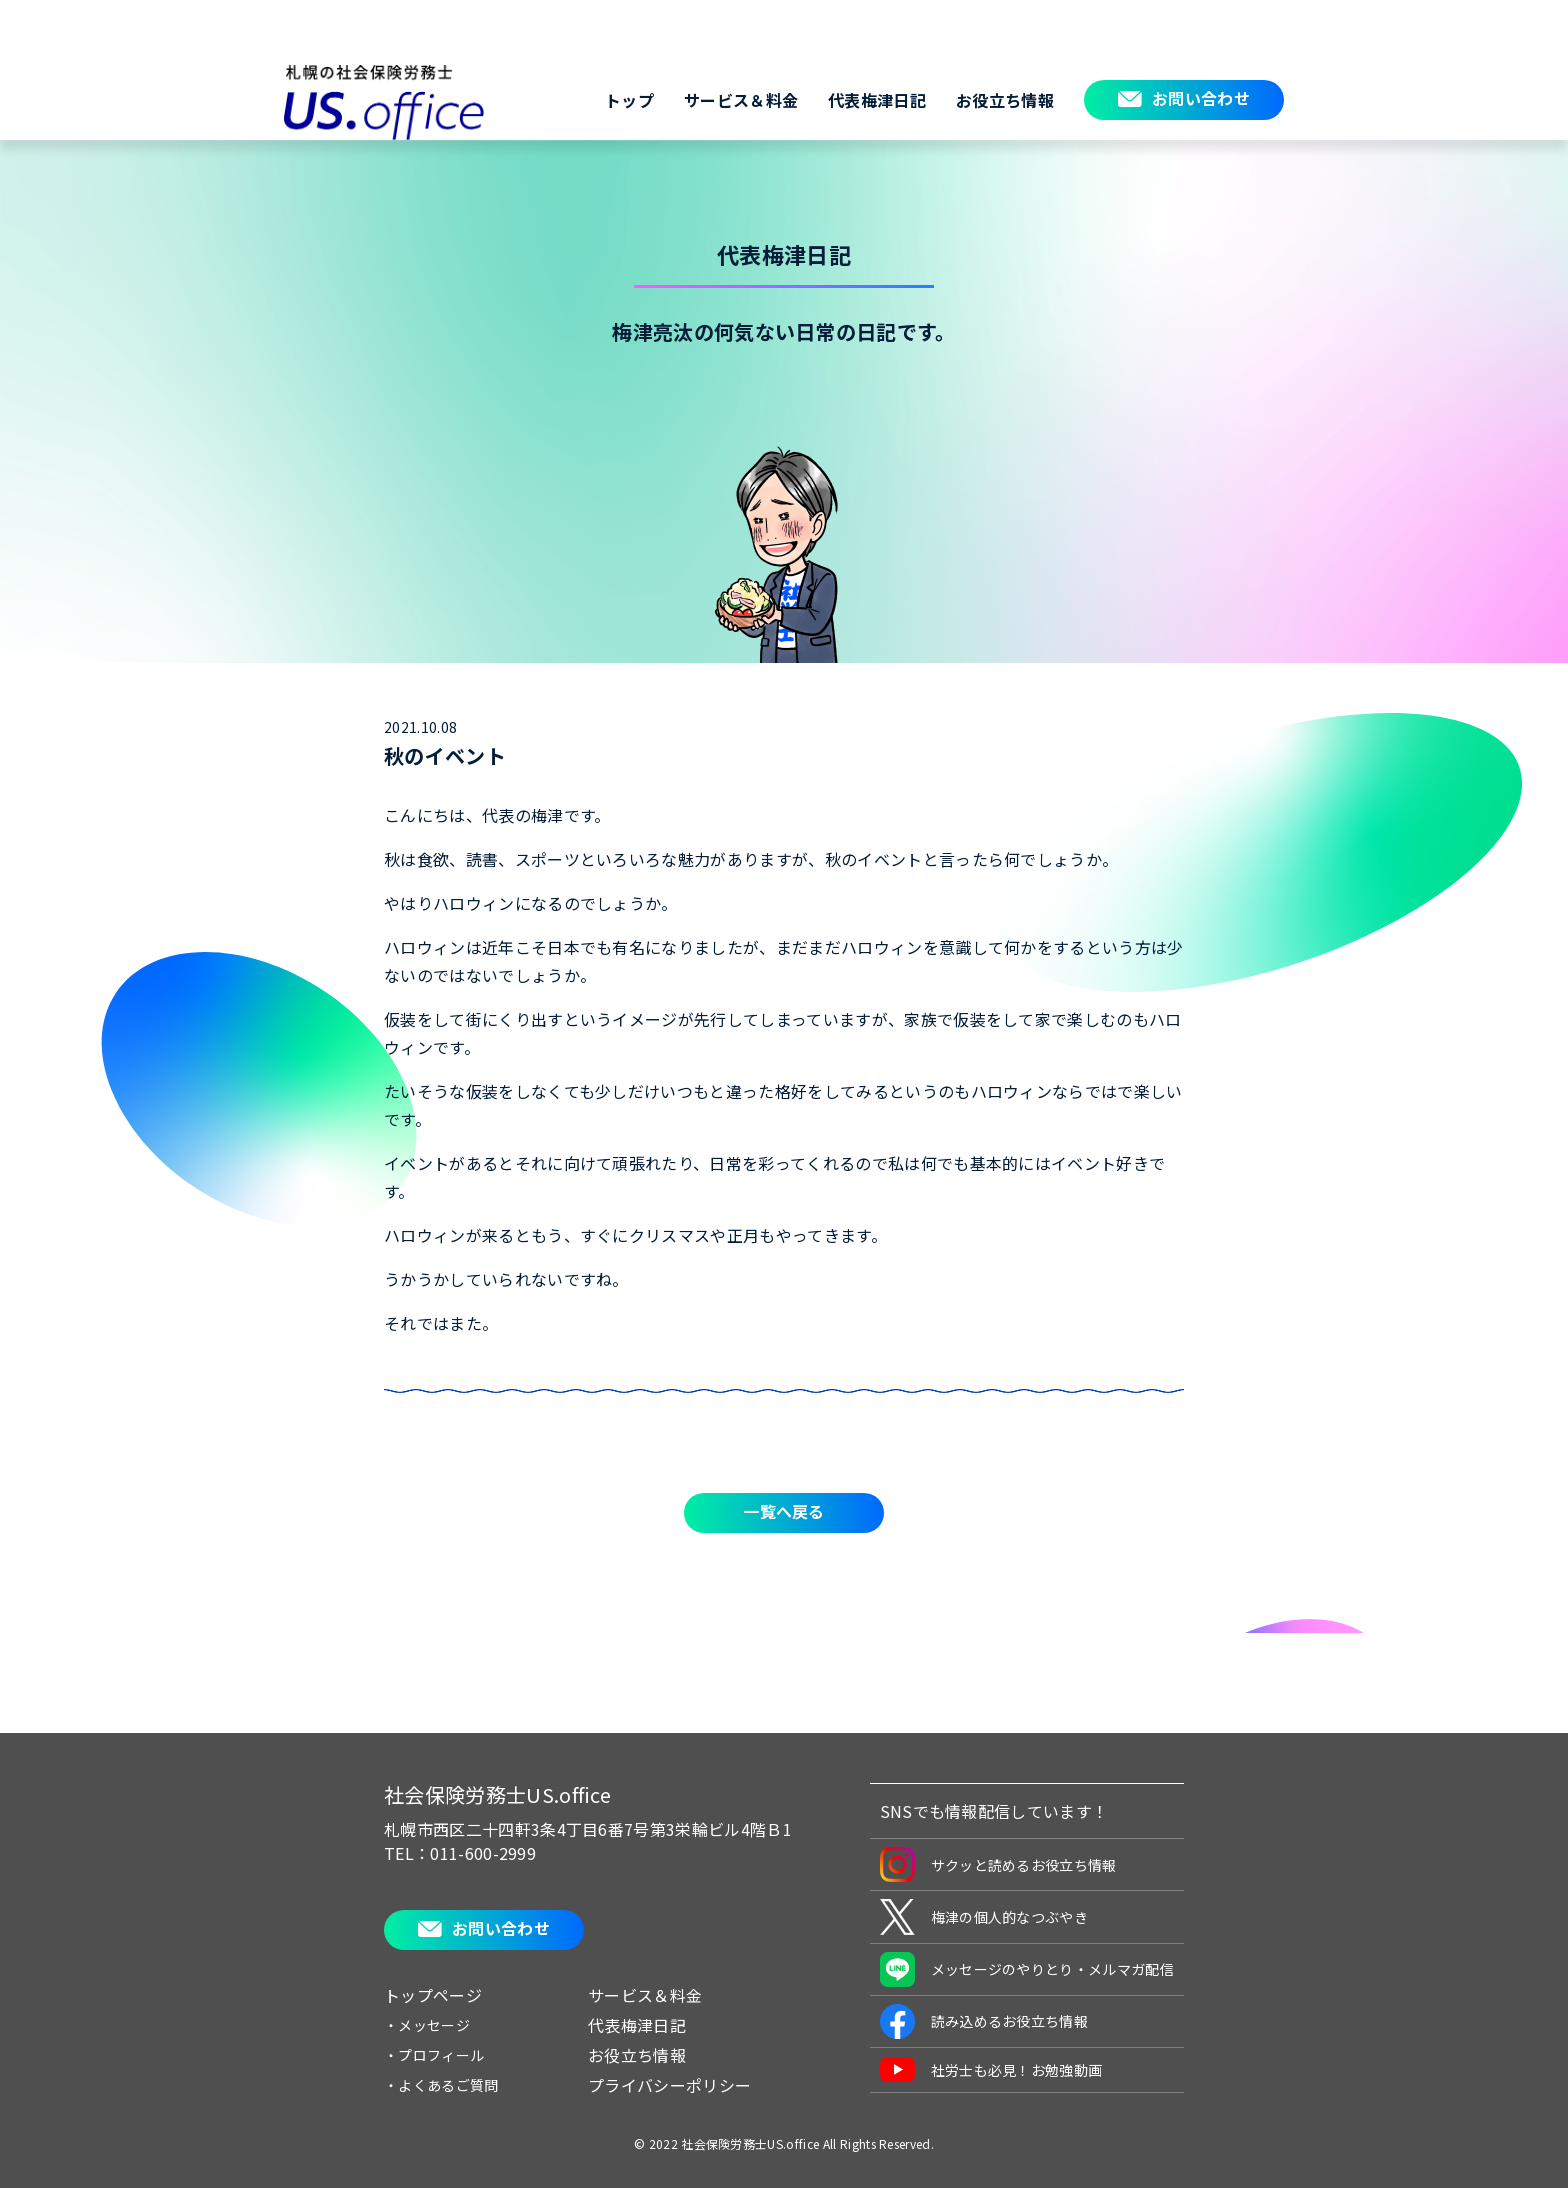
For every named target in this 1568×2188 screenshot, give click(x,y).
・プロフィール (434, 2055)
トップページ (433, 1995)
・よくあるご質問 (441, 2085)
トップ (629, 100)
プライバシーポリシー (669, 2085)
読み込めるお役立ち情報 (984, 2021)
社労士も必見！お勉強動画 (991, 2069)
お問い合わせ (1201, 98)
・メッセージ (427, 2025)
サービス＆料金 (741, 100)
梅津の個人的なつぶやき (984, 1917)
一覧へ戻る (784, 1511)
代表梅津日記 (877, 100)
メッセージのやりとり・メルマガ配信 (1027, 1969)
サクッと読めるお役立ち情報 (998, 1864)
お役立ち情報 (1005, 100)
